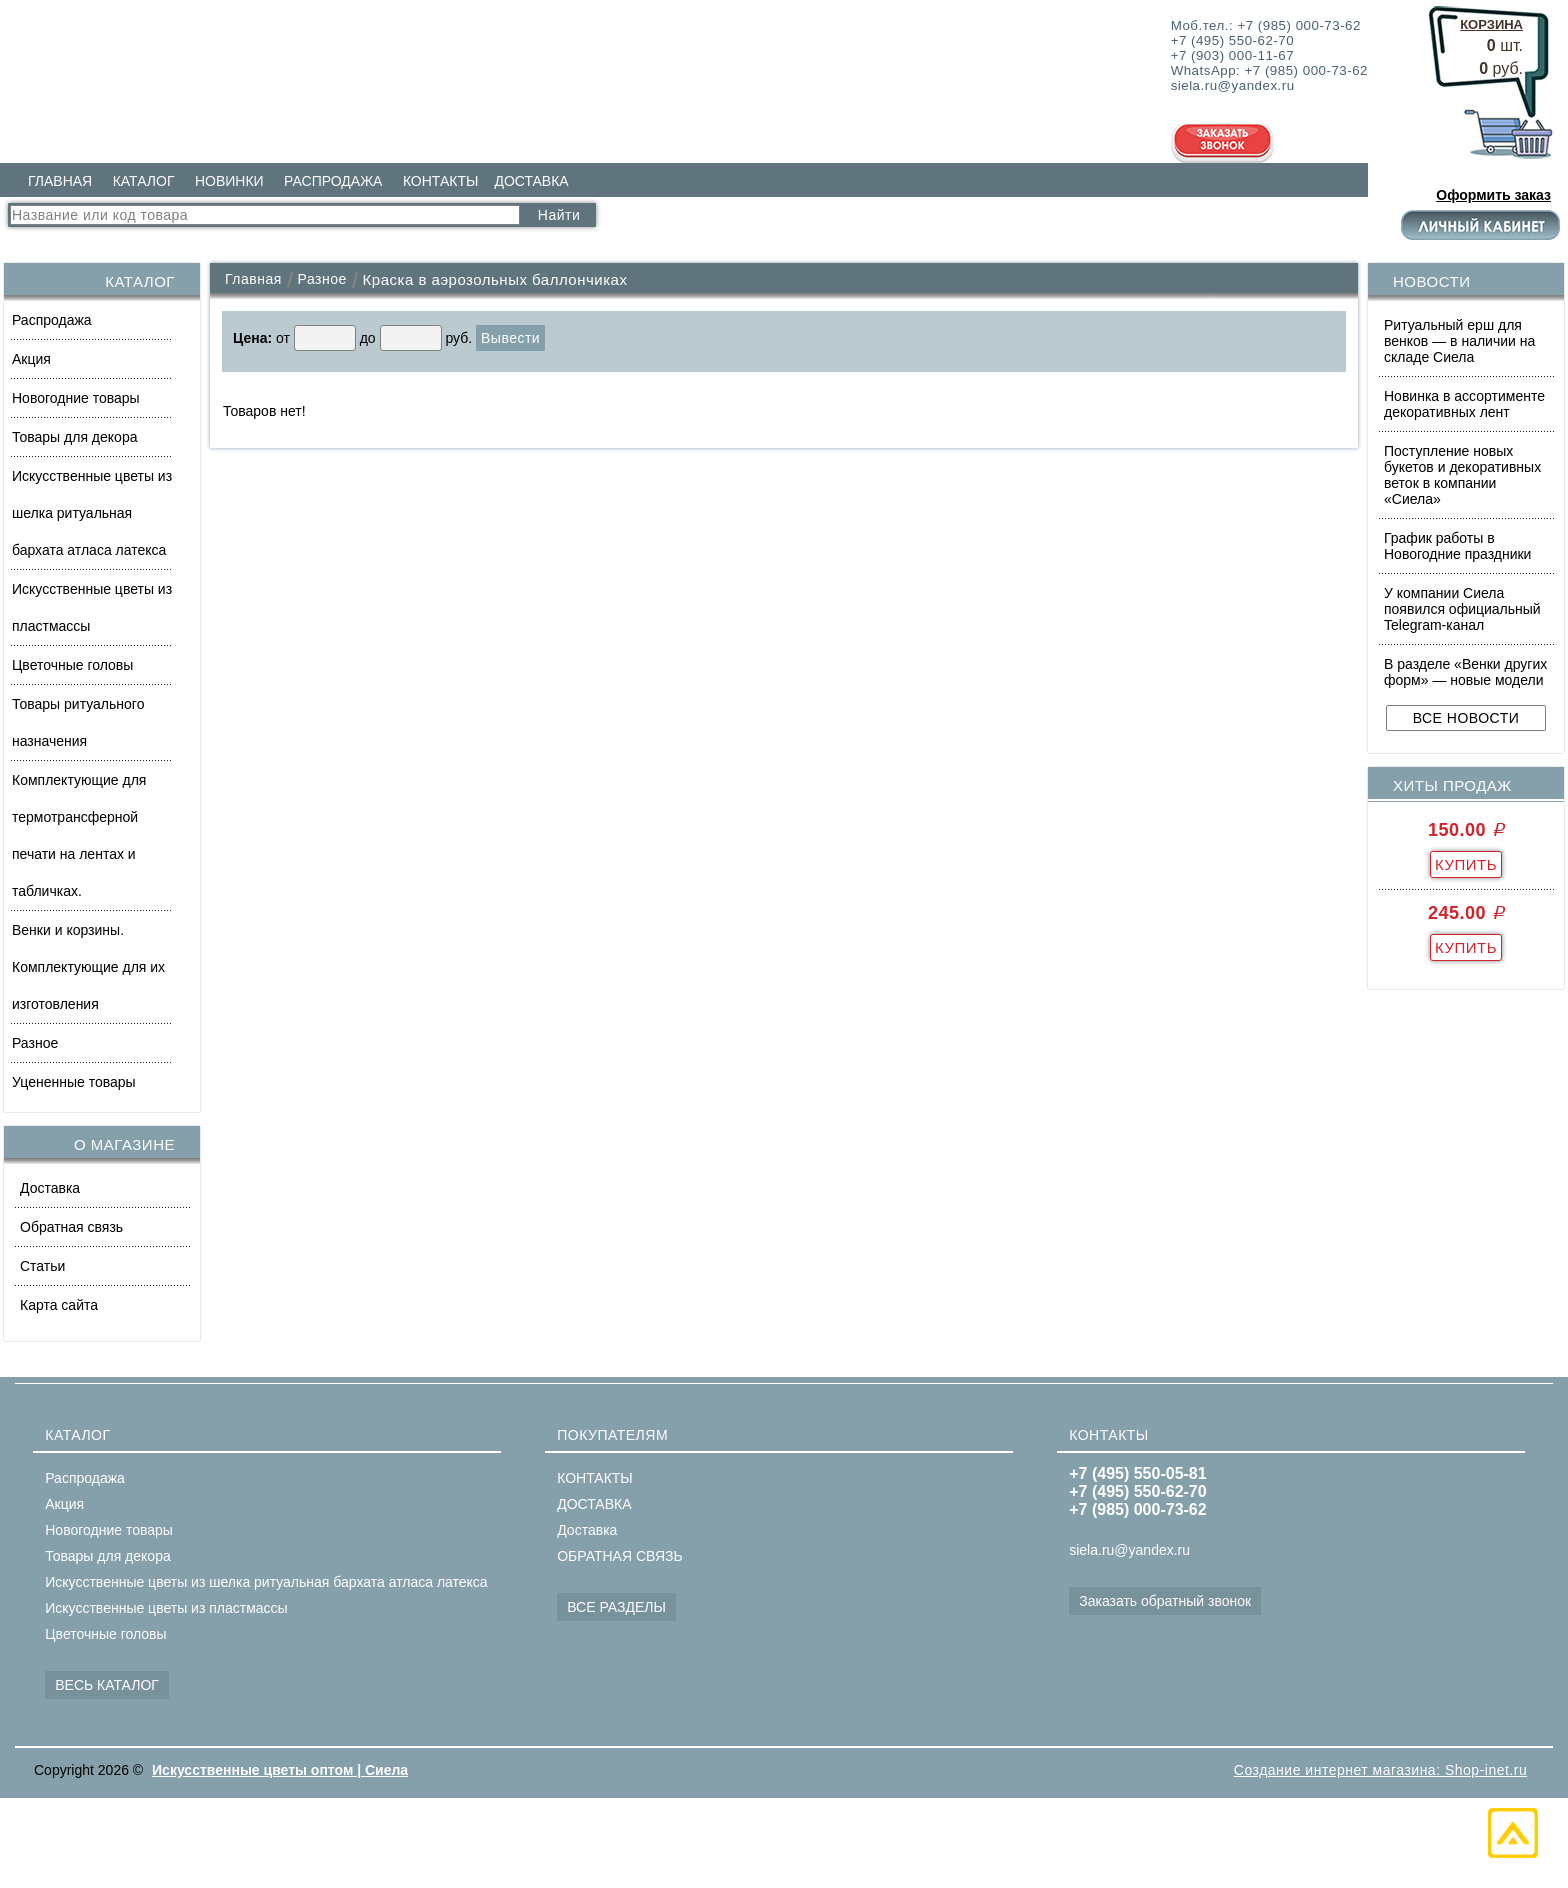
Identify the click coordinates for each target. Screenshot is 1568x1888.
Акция (31, 359)
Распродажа (52, 320)
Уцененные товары (74, 1082)
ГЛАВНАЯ (60, 181)
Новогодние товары (76, 398)
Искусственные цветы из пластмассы (92, 607)
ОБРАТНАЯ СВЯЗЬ (619, 1556)
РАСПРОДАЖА (333, 181)
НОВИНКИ (229, 181)
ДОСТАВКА (531, 181)
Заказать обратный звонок (1165, 1601)
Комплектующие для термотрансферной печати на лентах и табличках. (79, 835)
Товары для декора (74, 437)
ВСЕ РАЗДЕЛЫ (616, 1607)
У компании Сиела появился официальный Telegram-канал (1462, 609)
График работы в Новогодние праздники (1457, 546)
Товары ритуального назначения (78, 722)
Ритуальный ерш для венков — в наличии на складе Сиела (1459, 341)
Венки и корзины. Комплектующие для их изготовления (88, 967)
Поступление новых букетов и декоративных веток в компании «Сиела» (1462, 475)
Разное (35, 1043)
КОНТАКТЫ (441, 181)
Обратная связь (71, 1227)
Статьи (42, 1266)
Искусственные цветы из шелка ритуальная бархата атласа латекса (92, 513)
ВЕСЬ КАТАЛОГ (107, 1685)
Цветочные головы (72, 665)
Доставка (50, 1188)
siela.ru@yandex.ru (1129, 1550)
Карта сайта (59, 1305)
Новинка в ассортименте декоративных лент (1464, 404)
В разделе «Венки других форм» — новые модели (1465, 672)
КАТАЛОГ (144, 181)
